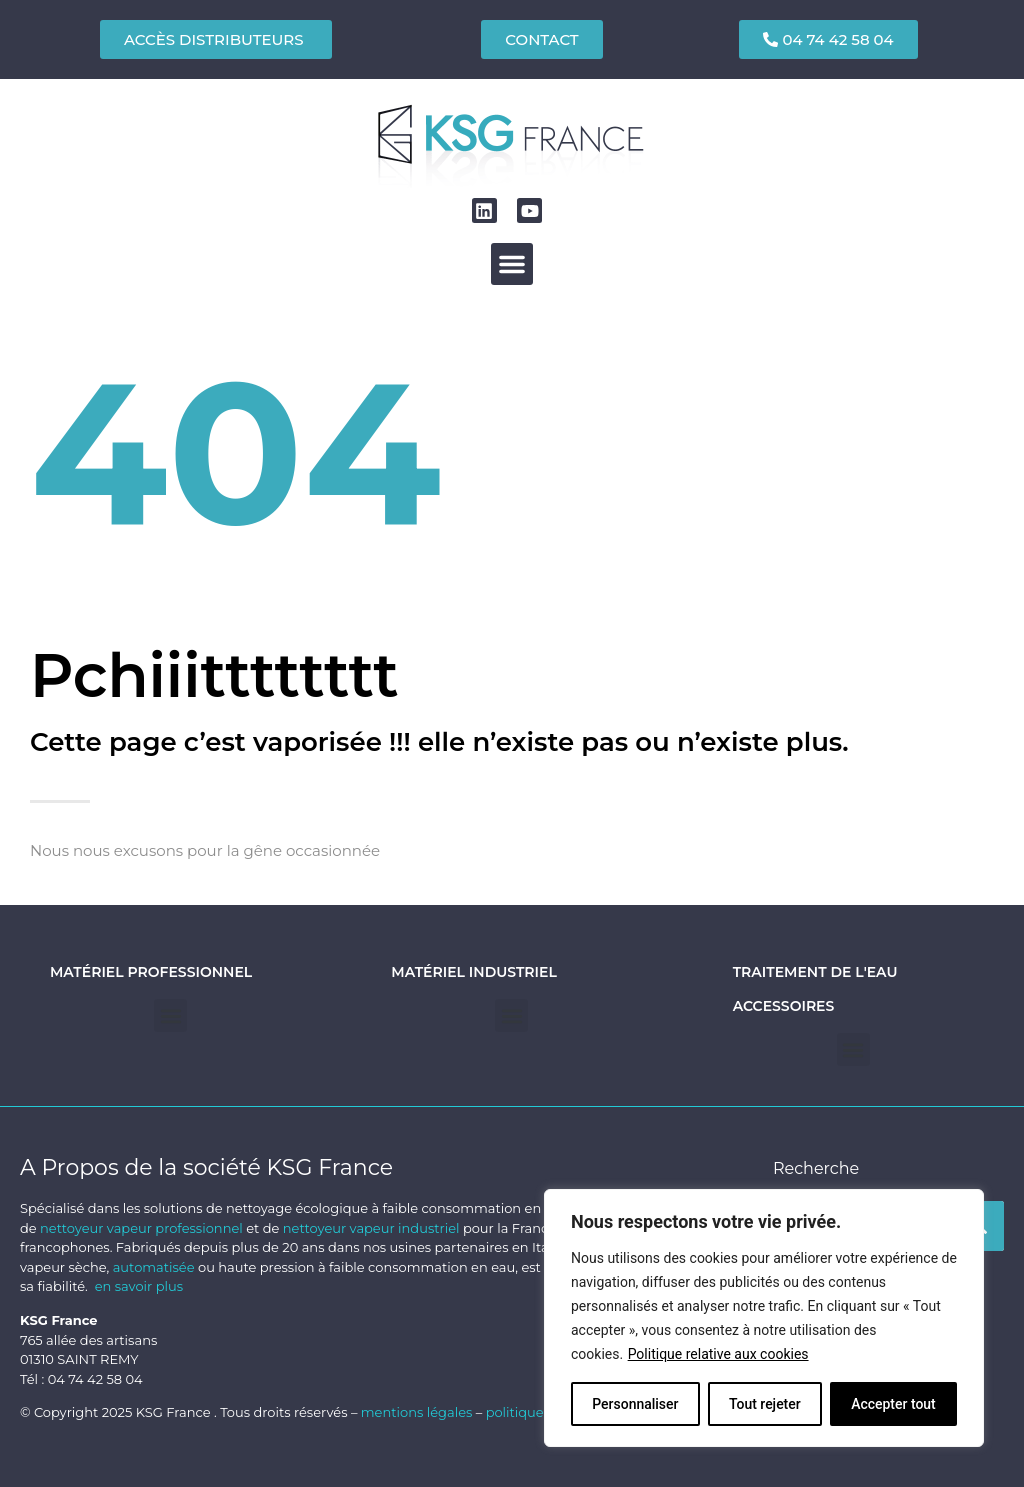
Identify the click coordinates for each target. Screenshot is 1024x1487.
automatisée (154, 1267)
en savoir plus (139, 1286)
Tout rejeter (765, 1404)
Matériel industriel (473, 972)
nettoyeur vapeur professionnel (141, 1228)
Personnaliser (635, 1404)
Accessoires (784, 1006)
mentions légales (418, 1412)
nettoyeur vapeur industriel (371, 1228)
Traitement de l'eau (815, 972)
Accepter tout (893, 1404)
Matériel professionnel (151, 972)
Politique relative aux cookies (718, 1354)
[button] (512, 264)
